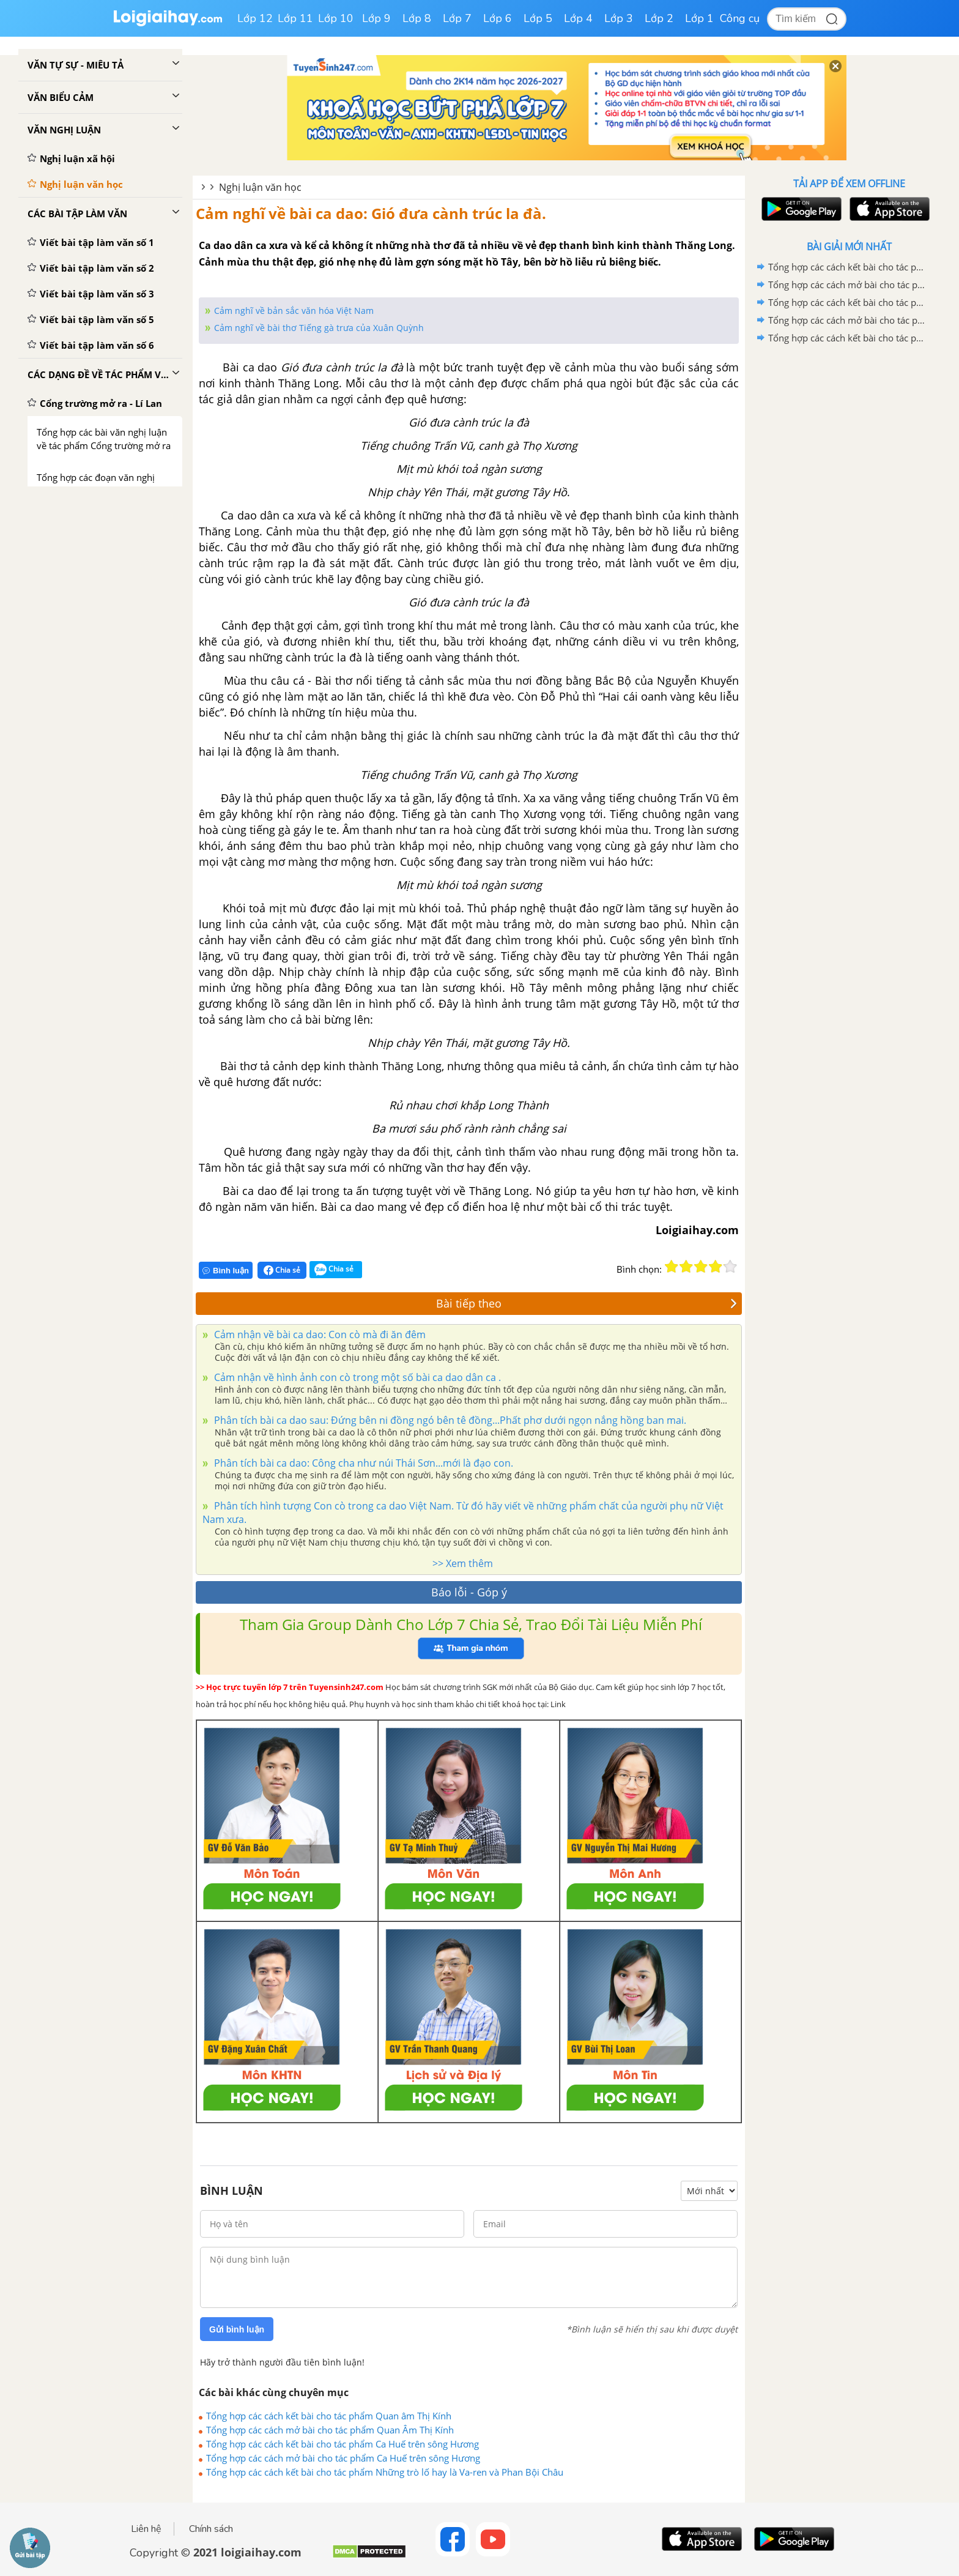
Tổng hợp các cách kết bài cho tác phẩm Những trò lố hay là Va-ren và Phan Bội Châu (384, 2472)
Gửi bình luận (236, 2329)
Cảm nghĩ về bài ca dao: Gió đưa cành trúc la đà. (371, 213)
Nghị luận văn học (260, 187)
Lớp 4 (578, 18)
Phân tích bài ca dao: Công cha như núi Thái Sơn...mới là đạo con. (362, 1463)
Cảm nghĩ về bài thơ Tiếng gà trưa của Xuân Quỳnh (319, 327)
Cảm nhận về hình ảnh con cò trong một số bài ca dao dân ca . (356, 1377)
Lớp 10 (336, 18)
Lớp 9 (376, 18)
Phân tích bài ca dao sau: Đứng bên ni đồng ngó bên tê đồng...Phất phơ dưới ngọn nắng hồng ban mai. (449, 1420)
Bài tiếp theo (586, 1303)
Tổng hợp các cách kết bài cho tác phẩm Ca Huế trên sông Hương (342, 2444)
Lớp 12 (255, 18)
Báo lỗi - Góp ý (469, 1592)
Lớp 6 (497, 18)
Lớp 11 (295, 18)
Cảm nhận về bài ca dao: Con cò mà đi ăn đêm (319, 1334)
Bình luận (225, 1270)
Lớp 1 (699, 18)
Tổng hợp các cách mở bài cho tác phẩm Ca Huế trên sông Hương (343, 2458)
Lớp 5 (538, 18)
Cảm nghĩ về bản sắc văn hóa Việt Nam (294, 310)
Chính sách (211, 2529)
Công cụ (740, 18)
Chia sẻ (282, 1270)
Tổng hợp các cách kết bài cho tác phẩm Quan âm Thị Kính (328, 2416)
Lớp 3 (618, 18)
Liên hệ (146, 2529)
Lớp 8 (416, 18)
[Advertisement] (849, 541)
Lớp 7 (457, 18)
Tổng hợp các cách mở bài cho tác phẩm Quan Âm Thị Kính (330, 2430)
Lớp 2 (659, 18)
